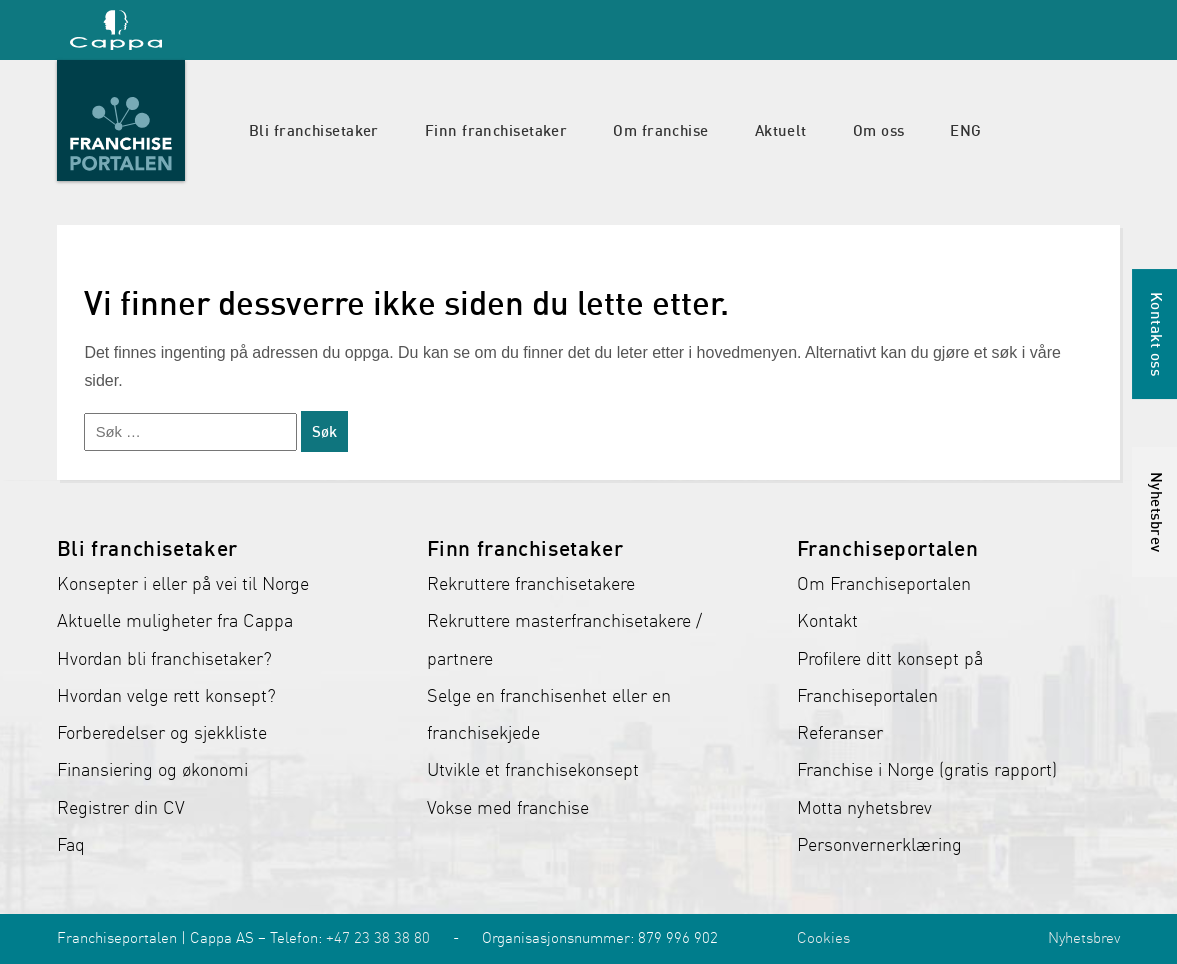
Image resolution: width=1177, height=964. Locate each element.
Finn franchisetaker (496, 130)
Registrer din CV (121, 808)
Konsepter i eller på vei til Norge (183, 584)
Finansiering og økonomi (152, 770)
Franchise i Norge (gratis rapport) (927, 770)
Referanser (840, 733)
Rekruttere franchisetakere (531, 584)
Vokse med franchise (508, 808)
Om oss (879, 130)
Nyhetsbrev (1084, 938)
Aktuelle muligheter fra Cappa (175, 621)
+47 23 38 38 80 (378, 938)
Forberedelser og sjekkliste (162, 733)
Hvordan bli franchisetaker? (164, 659)
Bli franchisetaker (314, 130)
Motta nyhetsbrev (864, 808)
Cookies (823, 938)
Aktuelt (781, 130)
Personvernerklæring (879, 845)
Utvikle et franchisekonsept (533, 770)
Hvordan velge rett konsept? (166, 696)
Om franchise (660, 130)
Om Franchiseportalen (884, 584)
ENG (965, 130)
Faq (71, 845)
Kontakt (827, 621)
